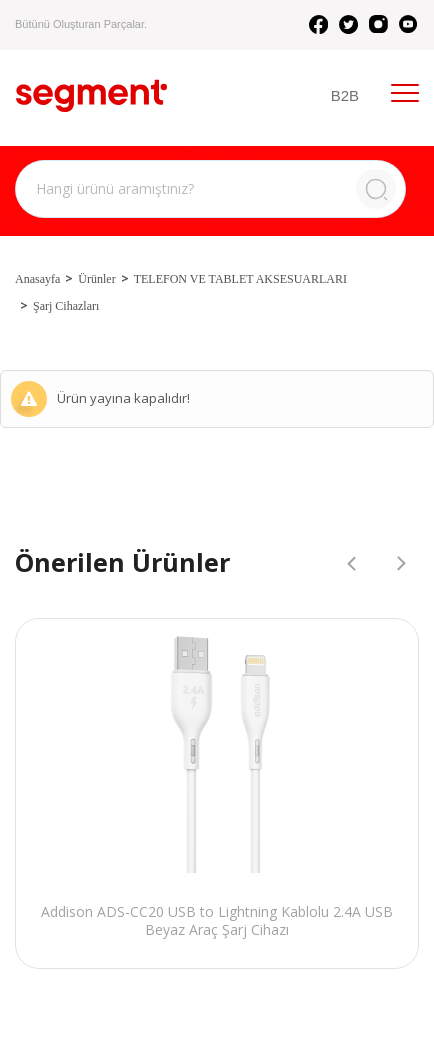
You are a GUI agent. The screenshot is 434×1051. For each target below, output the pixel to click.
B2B (345, 95)
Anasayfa (37, 279)
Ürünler (96, 279)
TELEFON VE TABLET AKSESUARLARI (240, 279)
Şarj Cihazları (66, 306)
